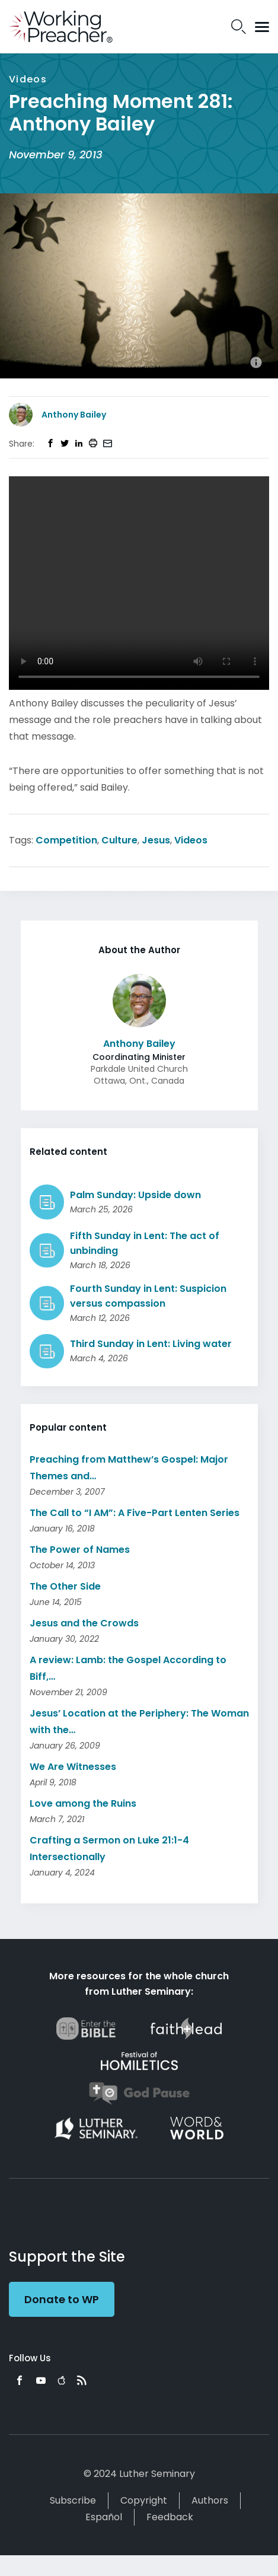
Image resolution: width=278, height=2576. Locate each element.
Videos (190, 840)
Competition (66, 840)
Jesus (156, 840)
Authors (209, 2500)
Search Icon (238, 27)
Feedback (169, 2517)
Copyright (143, 2500)
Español (103, 2517)
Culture (119, 840)
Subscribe (73, 2500)
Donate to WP (61, 2299)
